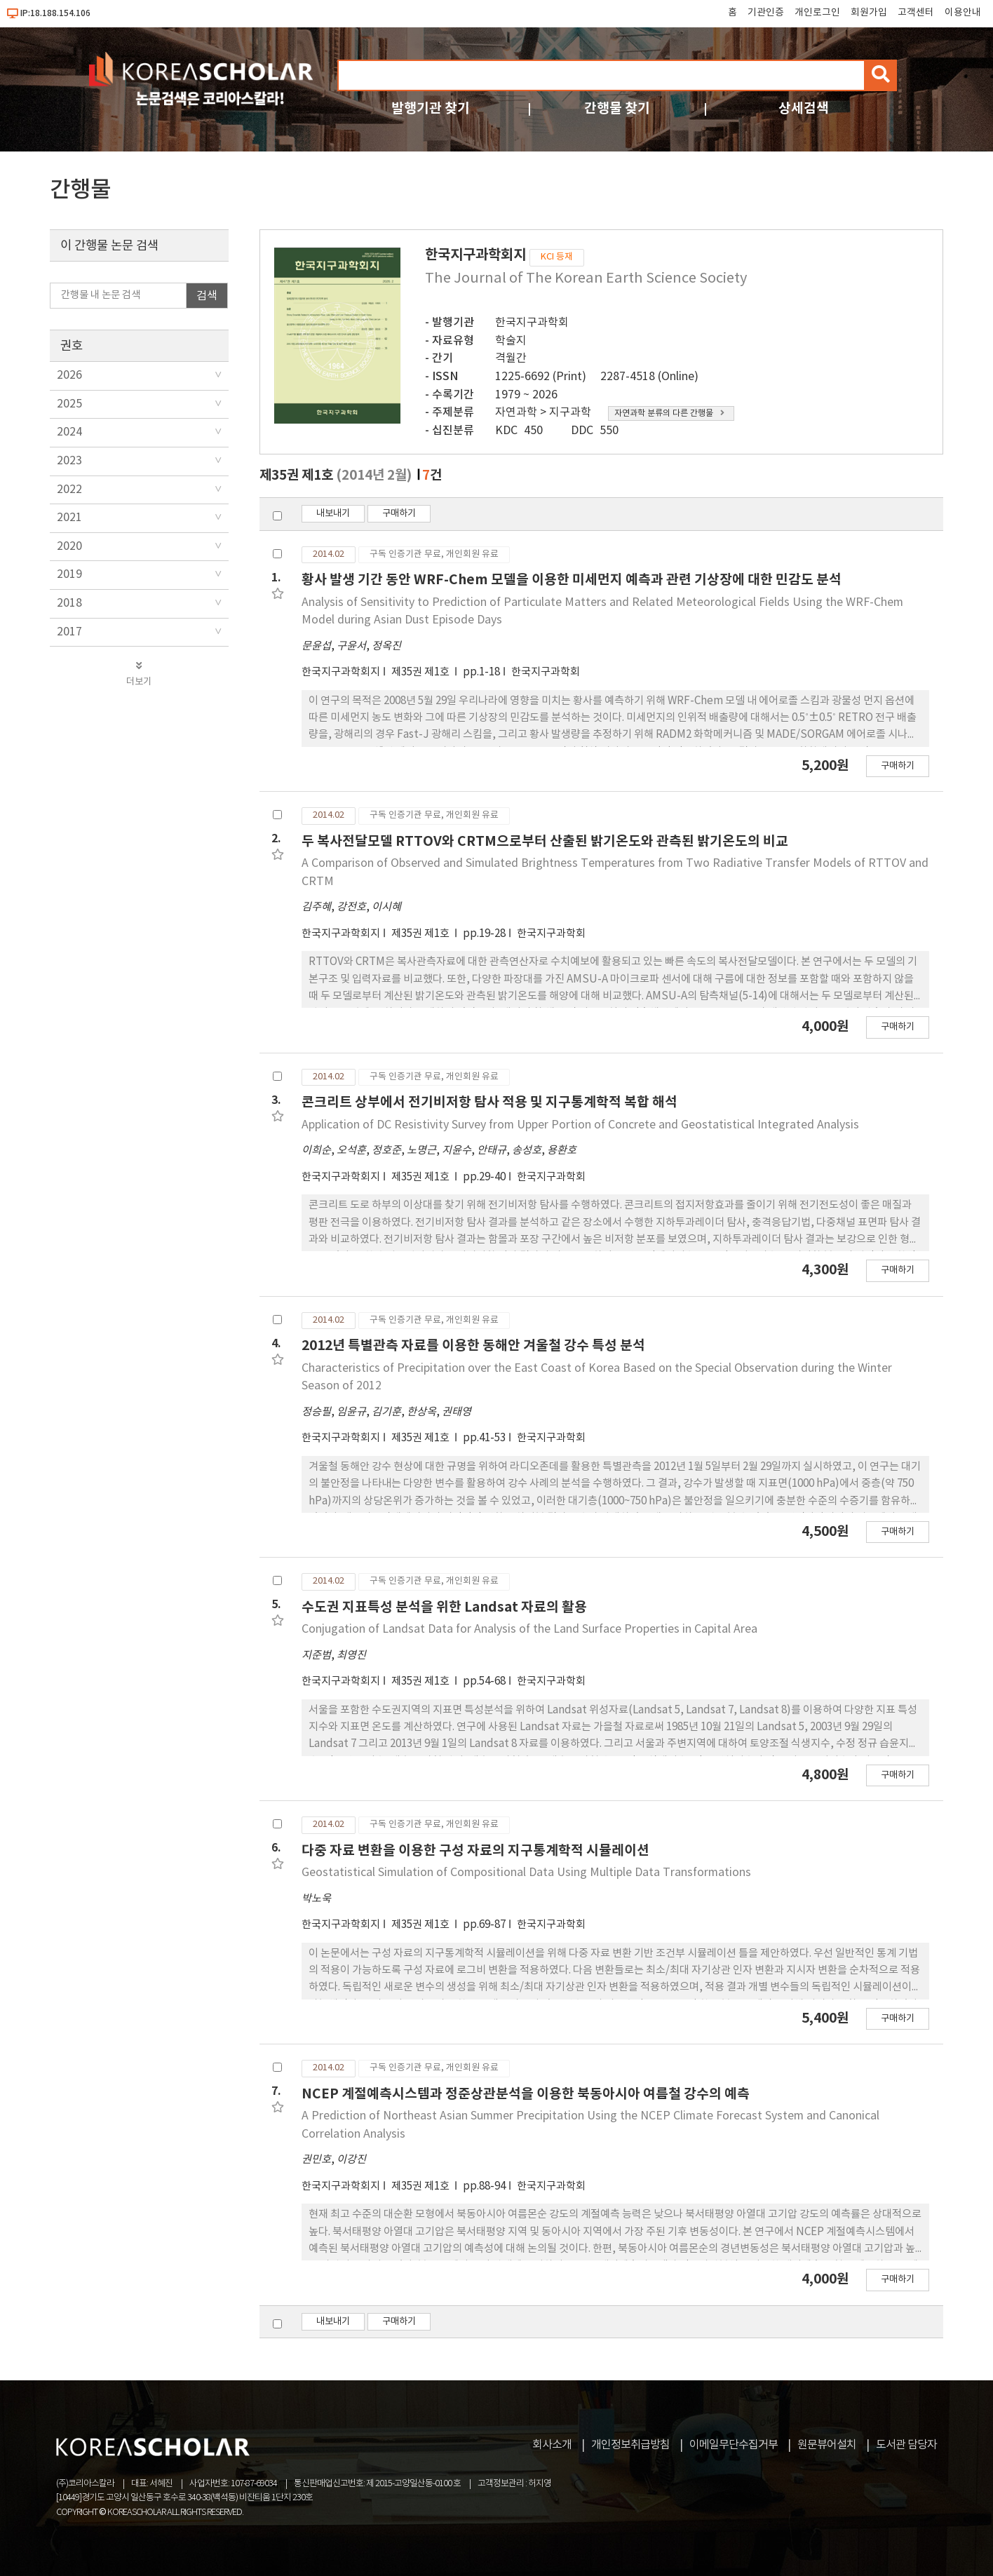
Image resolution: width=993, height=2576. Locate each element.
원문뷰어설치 (826, 2445)
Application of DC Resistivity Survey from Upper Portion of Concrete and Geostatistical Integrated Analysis (580, 1125)
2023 (69, 460)
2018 (69, 603)
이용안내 (963, 12)
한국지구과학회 (532, 322)
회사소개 (552, 2445)
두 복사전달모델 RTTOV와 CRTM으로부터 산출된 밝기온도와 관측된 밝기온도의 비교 (545, 841)
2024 (69, 432)
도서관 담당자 (906, 2445)
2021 (69, 517)
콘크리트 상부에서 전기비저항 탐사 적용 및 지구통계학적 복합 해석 (489, 1102)
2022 (69, 489)
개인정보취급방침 (630, 2445)
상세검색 (803, 108)
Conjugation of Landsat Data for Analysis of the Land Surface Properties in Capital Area (529, 1629)
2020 (69, 546)
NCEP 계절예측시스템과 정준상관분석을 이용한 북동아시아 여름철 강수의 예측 (526, 2094)
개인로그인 (817, 12)
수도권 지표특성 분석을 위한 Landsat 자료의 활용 (444, 1607)
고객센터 (916, 12)
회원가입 (869, 12)
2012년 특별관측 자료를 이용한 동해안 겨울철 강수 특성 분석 (473, 1345)
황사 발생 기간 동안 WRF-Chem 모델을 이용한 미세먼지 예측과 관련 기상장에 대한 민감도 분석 (572, 580)
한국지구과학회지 (341, 672)
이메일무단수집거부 (733, 2445)
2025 (69, 404)
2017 (69, 632)
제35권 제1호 (421, 672)
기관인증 (766, 12)
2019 (69, 574)
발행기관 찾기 (430, 108)
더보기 (139, 674)
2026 (69, 375)
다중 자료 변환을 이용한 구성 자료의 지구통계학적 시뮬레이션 (475, 1850)
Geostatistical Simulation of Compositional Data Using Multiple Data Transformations (526, 1872)
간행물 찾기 (617, 108)
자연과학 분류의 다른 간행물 (669, 413)
